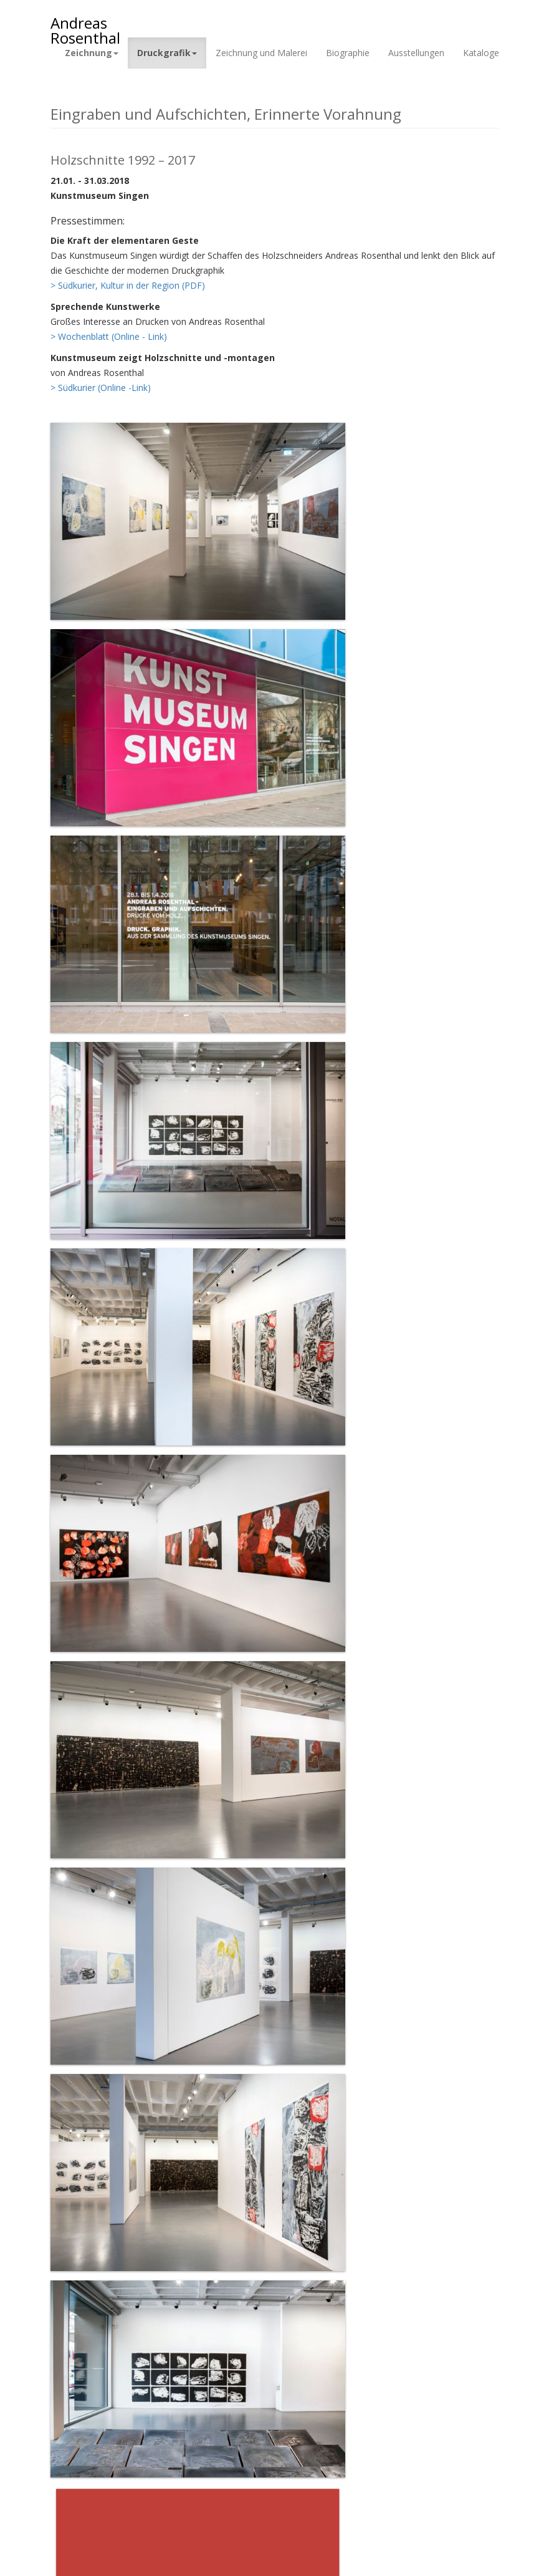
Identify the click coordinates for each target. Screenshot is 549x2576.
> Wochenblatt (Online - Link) (108, 336)
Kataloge (481, 53)
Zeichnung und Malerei (261, 53)
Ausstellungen (416, 53)
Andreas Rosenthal (85, 24)
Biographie (348, 53)
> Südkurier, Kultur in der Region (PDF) (127, 285)
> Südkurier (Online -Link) (100, 387)
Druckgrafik (167, 53)
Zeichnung (91, 53)
